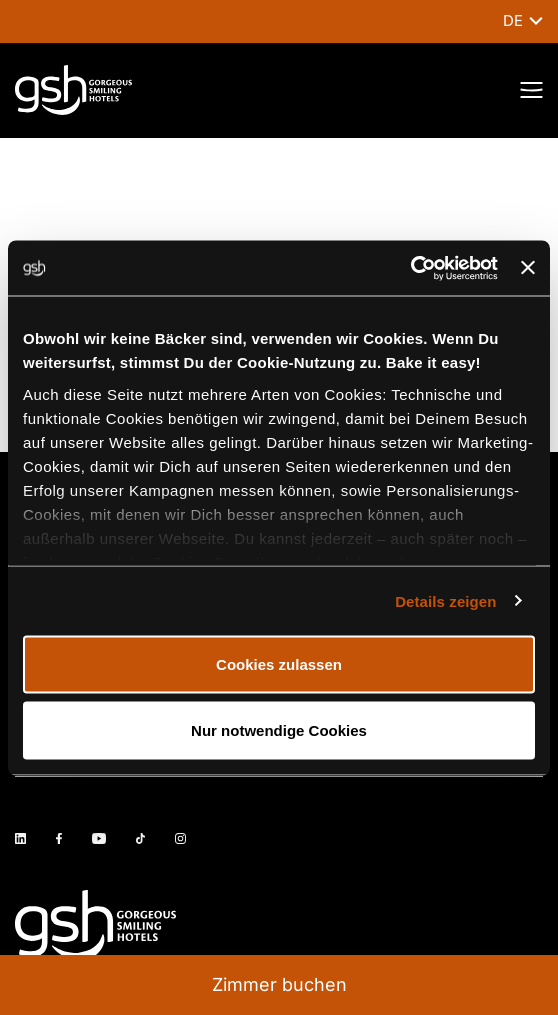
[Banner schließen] (528, 268)
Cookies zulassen (279, 664)
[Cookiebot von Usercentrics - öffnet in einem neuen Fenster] (410, 268)
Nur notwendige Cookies (279, 729)
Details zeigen (445, 600)
